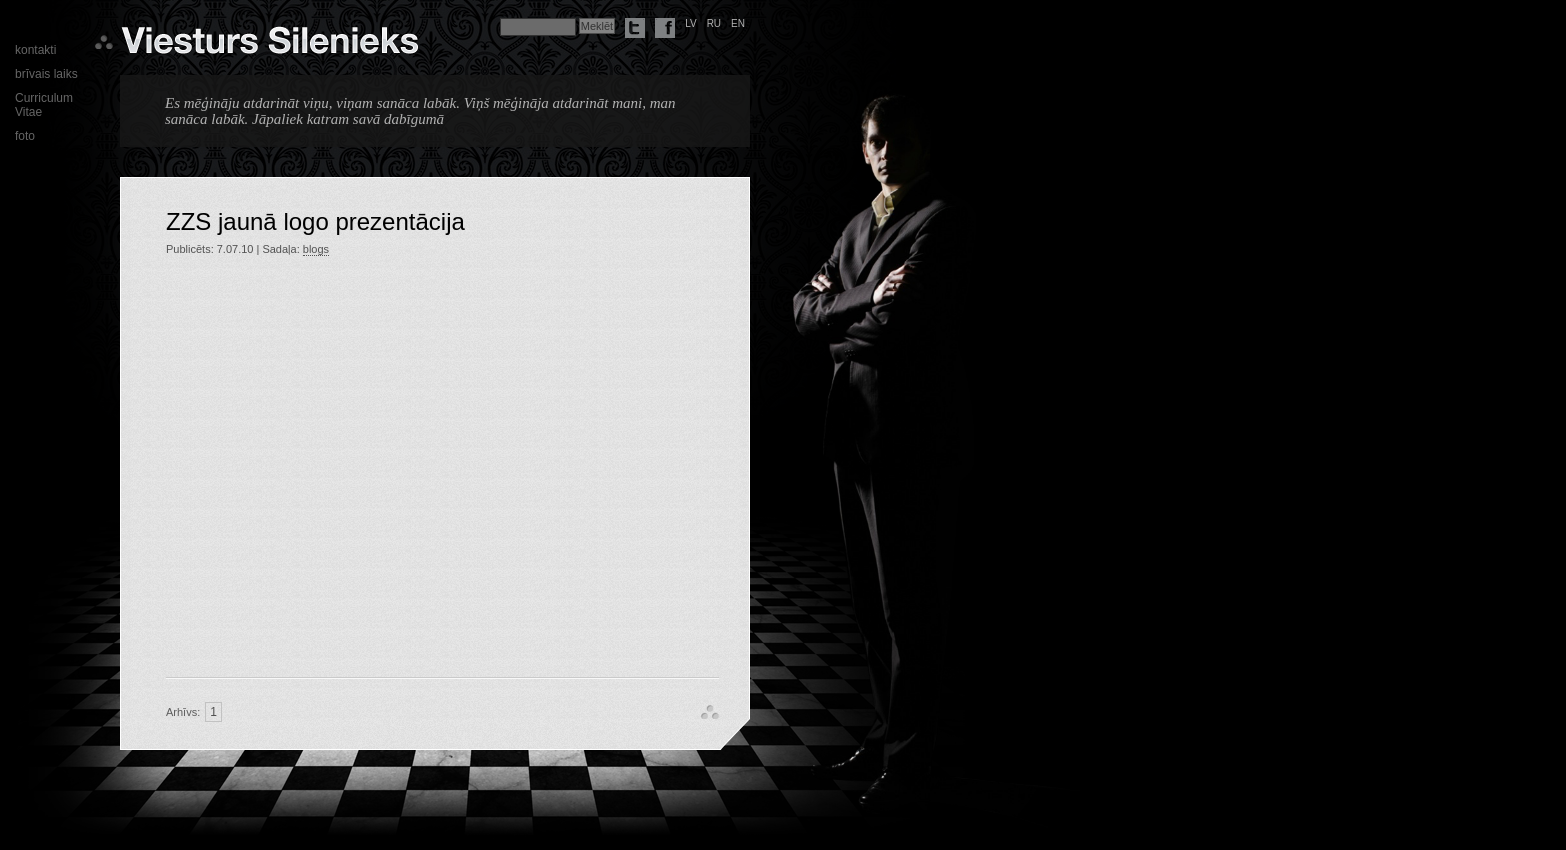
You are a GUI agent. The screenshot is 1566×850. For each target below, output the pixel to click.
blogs (316, 249)
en (738, 23)
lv (691, 23)
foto (25, 136)
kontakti (35, 50)
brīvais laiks (46, 74)
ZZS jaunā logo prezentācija (315, 221)
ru (714, 23)
